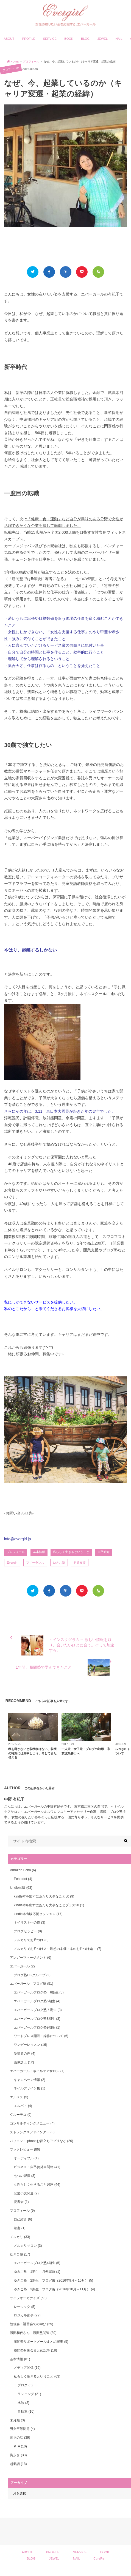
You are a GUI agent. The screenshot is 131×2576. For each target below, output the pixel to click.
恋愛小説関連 (26, 2193)
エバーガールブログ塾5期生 (37, 2001)
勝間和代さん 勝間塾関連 (33, 2333)
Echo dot (23, 1879)
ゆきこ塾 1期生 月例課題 (37, 2272)
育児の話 (20, 2437)
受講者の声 (24, 2053)
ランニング (29, 2394)
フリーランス (35, 1562)
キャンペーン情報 (29, 2080)
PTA (20, 2446)
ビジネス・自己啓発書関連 (37, 2167)
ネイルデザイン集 (29, 2088)
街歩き (18, 2455)
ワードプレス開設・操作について (41, 2036)
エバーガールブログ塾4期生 (37, 2263)
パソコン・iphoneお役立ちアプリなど (41, 2141)
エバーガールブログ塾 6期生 (38, 1992)
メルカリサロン (28, 2246)
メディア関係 (27, 2368)
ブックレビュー (25, 2149)
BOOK (68, 38)
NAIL (119, 38)
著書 (19, 2228)
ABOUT (9, 38)
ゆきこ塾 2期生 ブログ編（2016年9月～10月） (53, 2280)
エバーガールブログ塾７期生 (38, 2010)
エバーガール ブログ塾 (31, 1984)
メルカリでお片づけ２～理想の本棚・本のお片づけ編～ (57, 1949)
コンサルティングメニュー (32, 2123)
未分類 (17, 2420)
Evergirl (12, 1562)
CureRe (98, 2558)
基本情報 (39, 1551)
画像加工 (24, 2062)
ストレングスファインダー (32, 2132)
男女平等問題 (22, 2429)
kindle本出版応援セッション (38, 1914)
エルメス (19, 2097)
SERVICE (50, 38)
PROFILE (28, 38)
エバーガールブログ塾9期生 (37, 2027)
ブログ (25, 2385)
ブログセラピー (28, 1931)
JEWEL (102, 38)
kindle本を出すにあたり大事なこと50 (44, 1896)
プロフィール (16, 1551)
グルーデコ (20, 2115)
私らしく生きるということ (71, 1551)
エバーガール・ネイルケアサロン (37, 2071)
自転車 (26, 2411)
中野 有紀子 (14, 1799)
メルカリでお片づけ (31, 1940)
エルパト (23, 2106)
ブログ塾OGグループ (32, 1975)
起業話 (18, 2464)
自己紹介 (103, 1551)
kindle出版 (21, 1888)
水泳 (23, 2403)
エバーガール (22, 1966)
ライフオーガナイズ (28, 2298)
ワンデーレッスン (30, 2045)
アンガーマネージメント (30, 1957)
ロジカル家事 (27, 2315)
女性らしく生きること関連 (37, 2184)
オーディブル (26, 2158)
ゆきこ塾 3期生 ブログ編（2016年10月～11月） (54, 2289)
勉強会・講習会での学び (31, 2324)
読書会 (21, 2202)
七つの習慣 (24, 2176)
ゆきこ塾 (59, 1562)
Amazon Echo (23, 1870)
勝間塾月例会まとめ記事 (35, 2350)
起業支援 (80, 1562)
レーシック (24, 2307)
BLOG (85, 38)
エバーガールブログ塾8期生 (37, 2019)
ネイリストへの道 (29, 1922)
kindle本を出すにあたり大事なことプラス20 (49, 1905)
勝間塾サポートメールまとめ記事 (41, 2342)
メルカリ (20, 2237)
